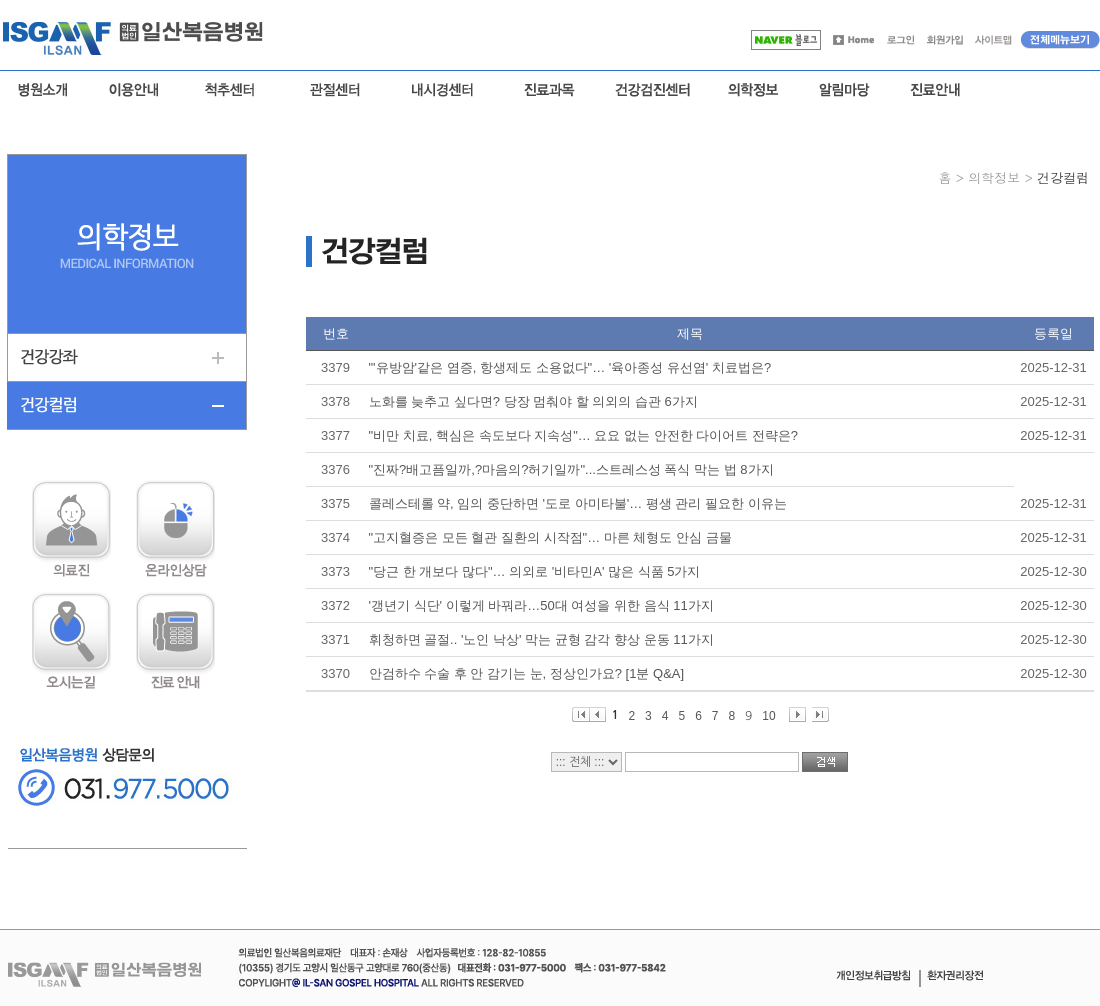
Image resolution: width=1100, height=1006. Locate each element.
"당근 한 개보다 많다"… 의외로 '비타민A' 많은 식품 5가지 (535, 571)
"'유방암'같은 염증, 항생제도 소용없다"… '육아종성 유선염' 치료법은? (570, 367)
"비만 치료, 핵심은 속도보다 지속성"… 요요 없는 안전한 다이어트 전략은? (584, 435)
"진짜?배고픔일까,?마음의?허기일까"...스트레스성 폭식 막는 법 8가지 (571, 469)
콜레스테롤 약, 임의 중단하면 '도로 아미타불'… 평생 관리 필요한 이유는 (578, 503)
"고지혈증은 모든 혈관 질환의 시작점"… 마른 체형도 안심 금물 (550, 537)
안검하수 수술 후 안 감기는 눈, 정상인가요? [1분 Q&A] (527, 673)
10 (768, 715)
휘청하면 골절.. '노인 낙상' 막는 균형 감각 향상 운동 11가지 (541, 639)
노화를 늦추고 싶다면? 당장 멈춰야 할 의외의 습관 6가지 (533, 401)
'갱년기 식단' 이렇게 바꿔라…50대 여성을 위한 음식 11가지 (541, 605)
